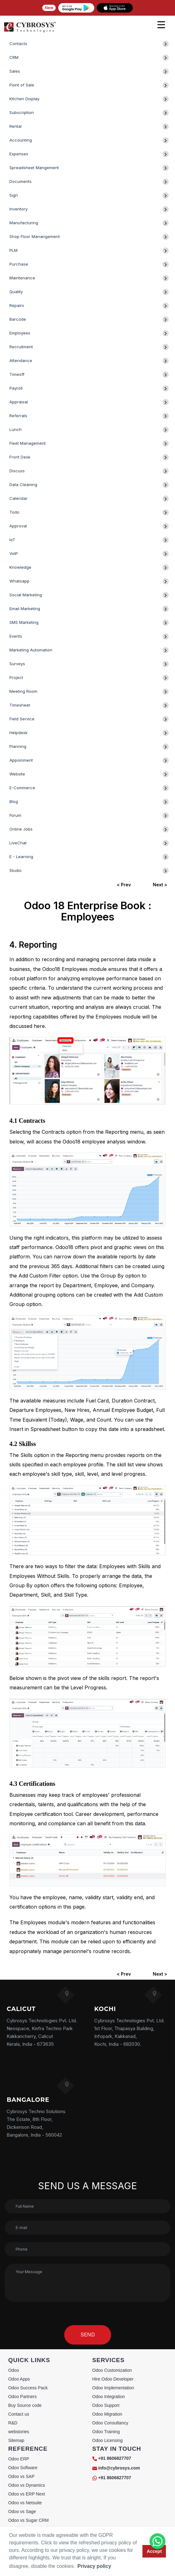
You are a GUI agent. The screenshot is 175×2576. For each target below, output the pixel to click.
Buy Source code (25, 2405)
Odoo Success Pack (28, 2387)
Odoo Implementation (113, 2387)
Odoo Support (106, 2405)
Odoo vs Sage (22, 2511)
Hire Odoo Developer (113, 2379)
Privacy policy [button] (94, 2566)
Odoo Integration (108, 2396)
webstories (18, 2431)
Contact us (18, 2414)
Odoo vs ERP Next (26, 2493)
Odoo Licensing (107, 2440)
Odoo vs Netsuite (25, 2502)
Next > (160, 884)
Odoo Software (22, 2467)
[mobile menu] (161, 24)
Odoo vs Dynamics (26, 2485)
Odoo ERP (18, 2458)
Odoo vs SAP (21, 2476)
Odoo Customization (112, 2370)
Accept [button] (154, 2551)
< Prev (124, 884)
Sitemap (16, 2440)
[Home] (29, 31)
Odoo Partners (22, 2396)
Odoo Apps (19, 2379)
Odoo (13, 2370)
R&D (13, 2422)
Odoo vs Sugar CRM (28, 2520)
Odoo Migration (107, 2414)
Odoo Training (106, 2431)
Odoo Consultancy (110, 2422)
